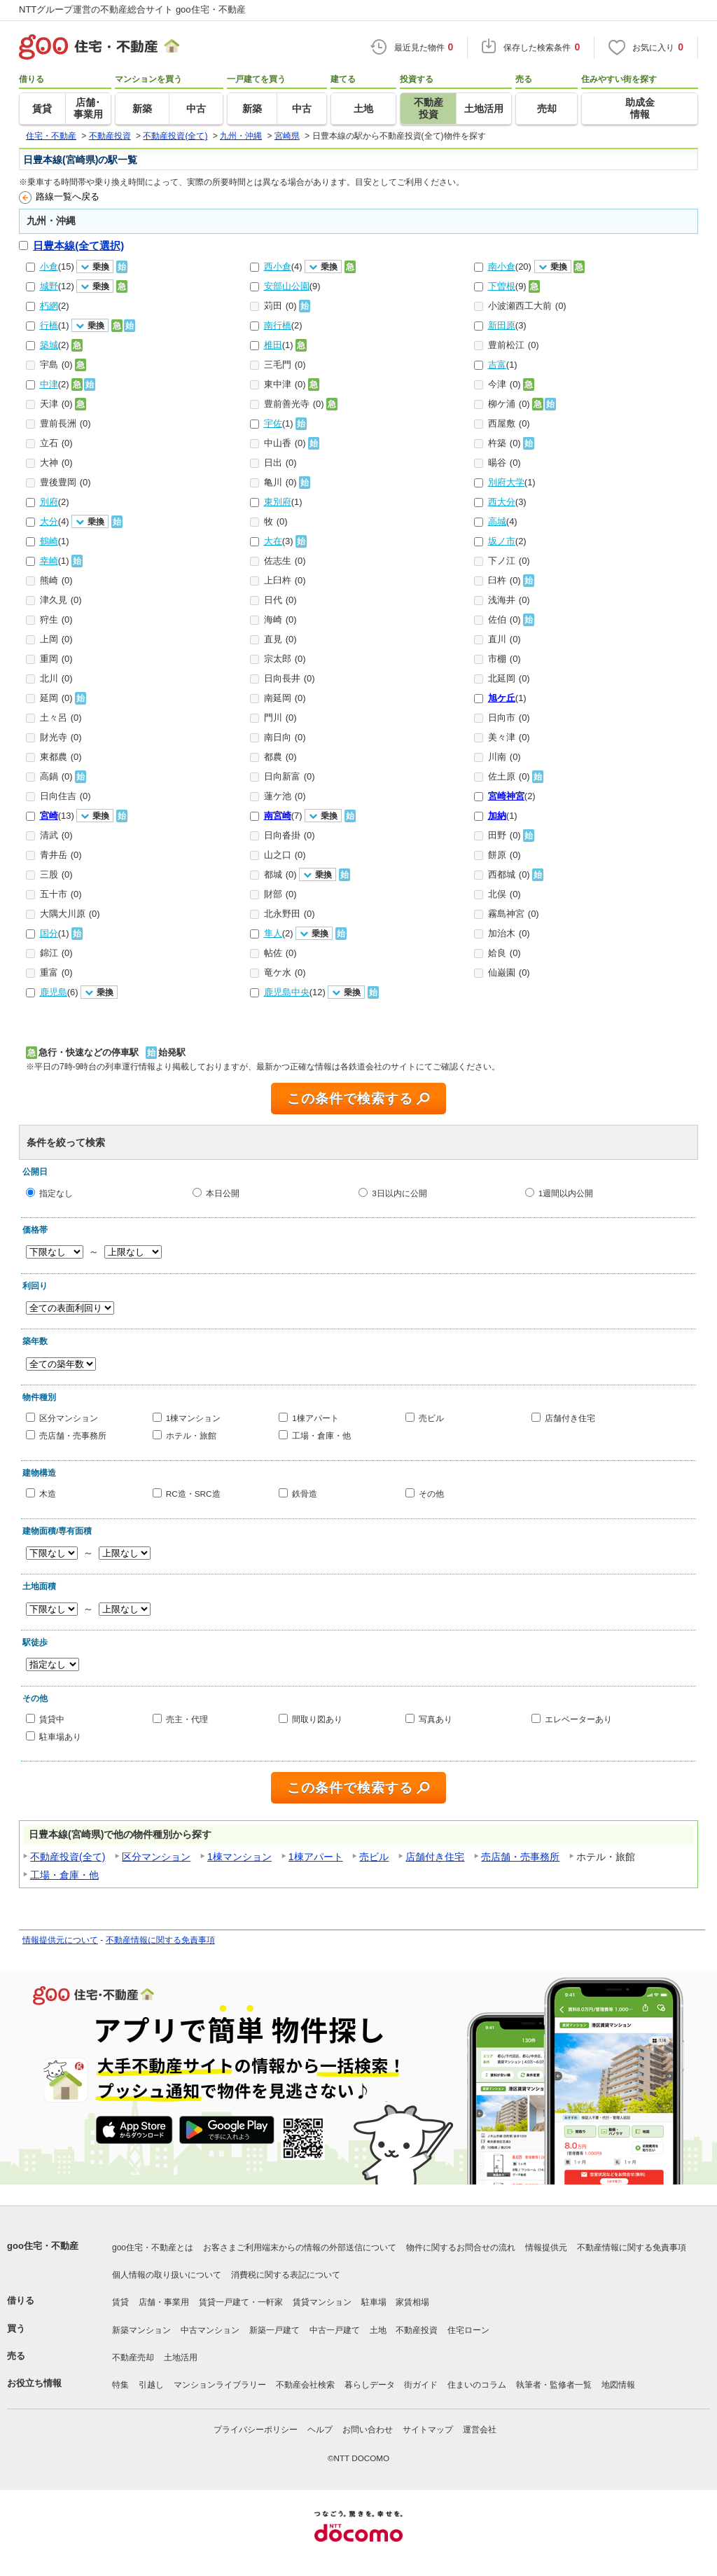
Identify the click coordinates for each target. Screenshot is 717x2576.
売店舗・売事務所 (72, 1435)
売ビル (431, 1417)
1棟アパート (315, 1417)
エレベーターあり (578, 1719)
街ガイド (421, 2385)
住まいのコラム (476, 2385)
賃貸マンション (322, 2302)
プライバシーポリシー (256, 2430)
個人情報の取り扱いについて (166, 2275)
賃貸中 (51, 1719)
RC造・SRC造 (193, 1493)
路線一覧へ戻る (59, 197)
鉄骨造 (304, 1493)
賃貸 (120, 2302)
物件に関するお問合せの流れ (460, 2247)
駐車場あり (60, 1736)
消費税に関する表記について (285, 2275)
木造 (47, 1493)
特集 (120, 2385)
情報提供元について (60, 1940)
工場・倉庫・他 (321, 1435)
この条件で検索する (350, 1098)
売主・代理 (187, 1719)
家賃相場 (412, 2302)
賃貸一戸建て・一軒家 (241, 2302)
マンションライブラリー (220, 2385)
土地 (378, 2330)
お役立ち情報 (34, 2383)
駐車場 (374, 2302)
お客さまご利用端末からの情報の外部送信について (299, 2247)
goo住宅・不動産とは (152, 2247)
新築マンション (141, 2330)
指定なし (56, 1192)
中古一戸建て (334, 2330)
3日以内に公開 (399, 1192)
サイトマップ (428, 2430)
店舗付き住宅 (570, 1417)
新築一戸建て (274, 2330)
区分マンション (68, 1417)
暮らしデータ (369, 2385)
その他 (431, 1493)
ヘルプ (320, 2430)
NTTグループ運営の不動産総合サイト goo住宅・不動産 (132, 9)
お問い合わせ (367, 2430)
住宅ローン (468, 2330)
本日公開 (222, 1192)
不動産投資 (417, 2330)
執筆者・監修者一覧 (554, 2385)
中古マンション (210, 2330)
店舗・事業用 (164, 2302)
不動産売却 (133, 2357)
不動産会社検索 (305, 2385)
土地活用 (180, 2357)
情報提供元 (546, 2247)
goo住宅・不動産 (42, 2246)
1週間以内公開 (566, 1192)
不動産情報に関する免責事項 (160, 1940)
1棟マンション (193, 1417)
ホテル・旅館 (191, 1435)
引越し (151, 2385)
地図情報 (618, 2385)
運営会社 (479, 2430)
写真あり (435, 1719)
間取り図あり (317, 1719)
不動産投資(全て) (67, 1856)
